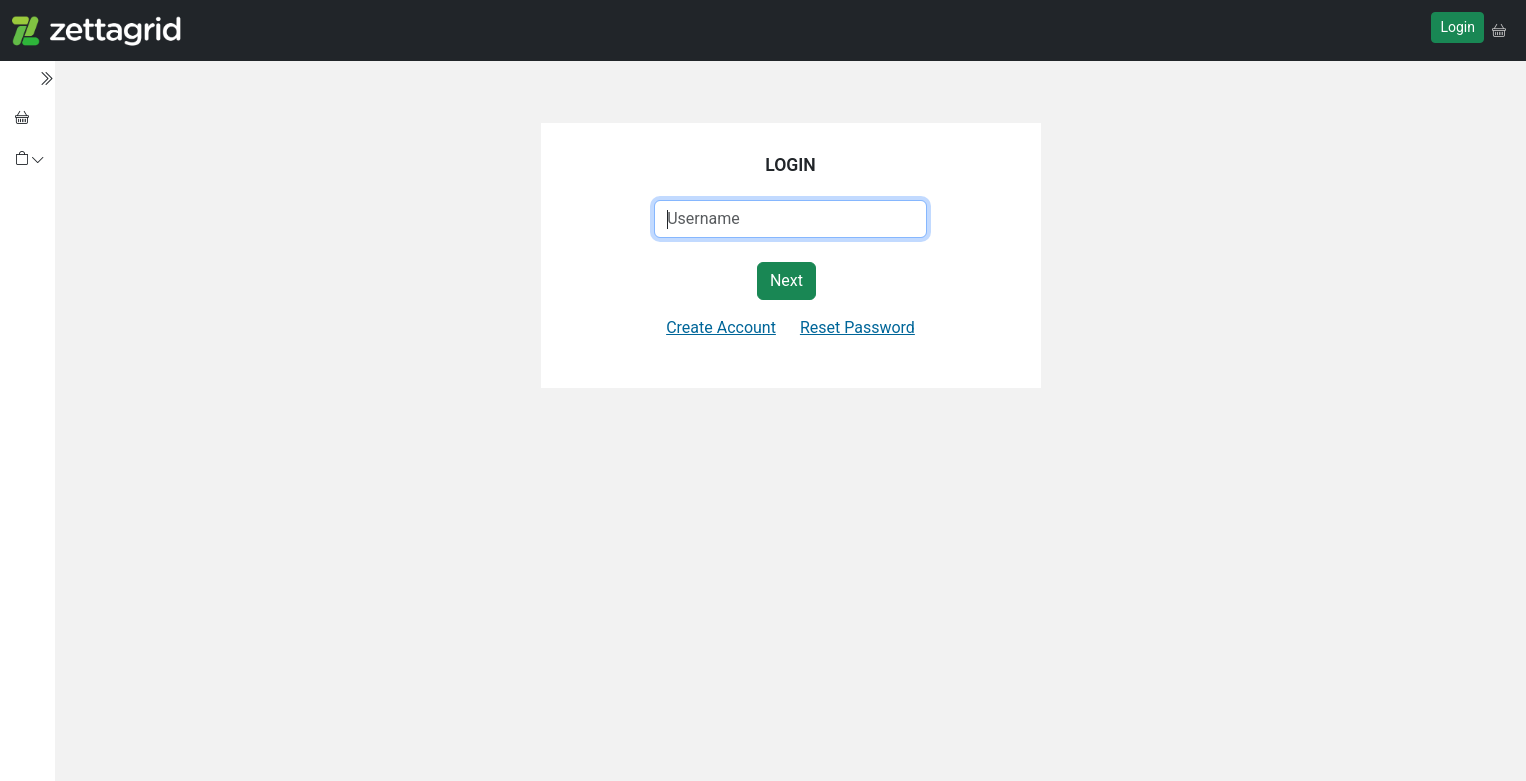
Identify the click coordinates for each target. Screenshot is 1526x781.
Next (786, 280)
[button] (1499, 30)
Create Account (721, 327)
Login (1457, 27)
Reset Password (857, 327)
